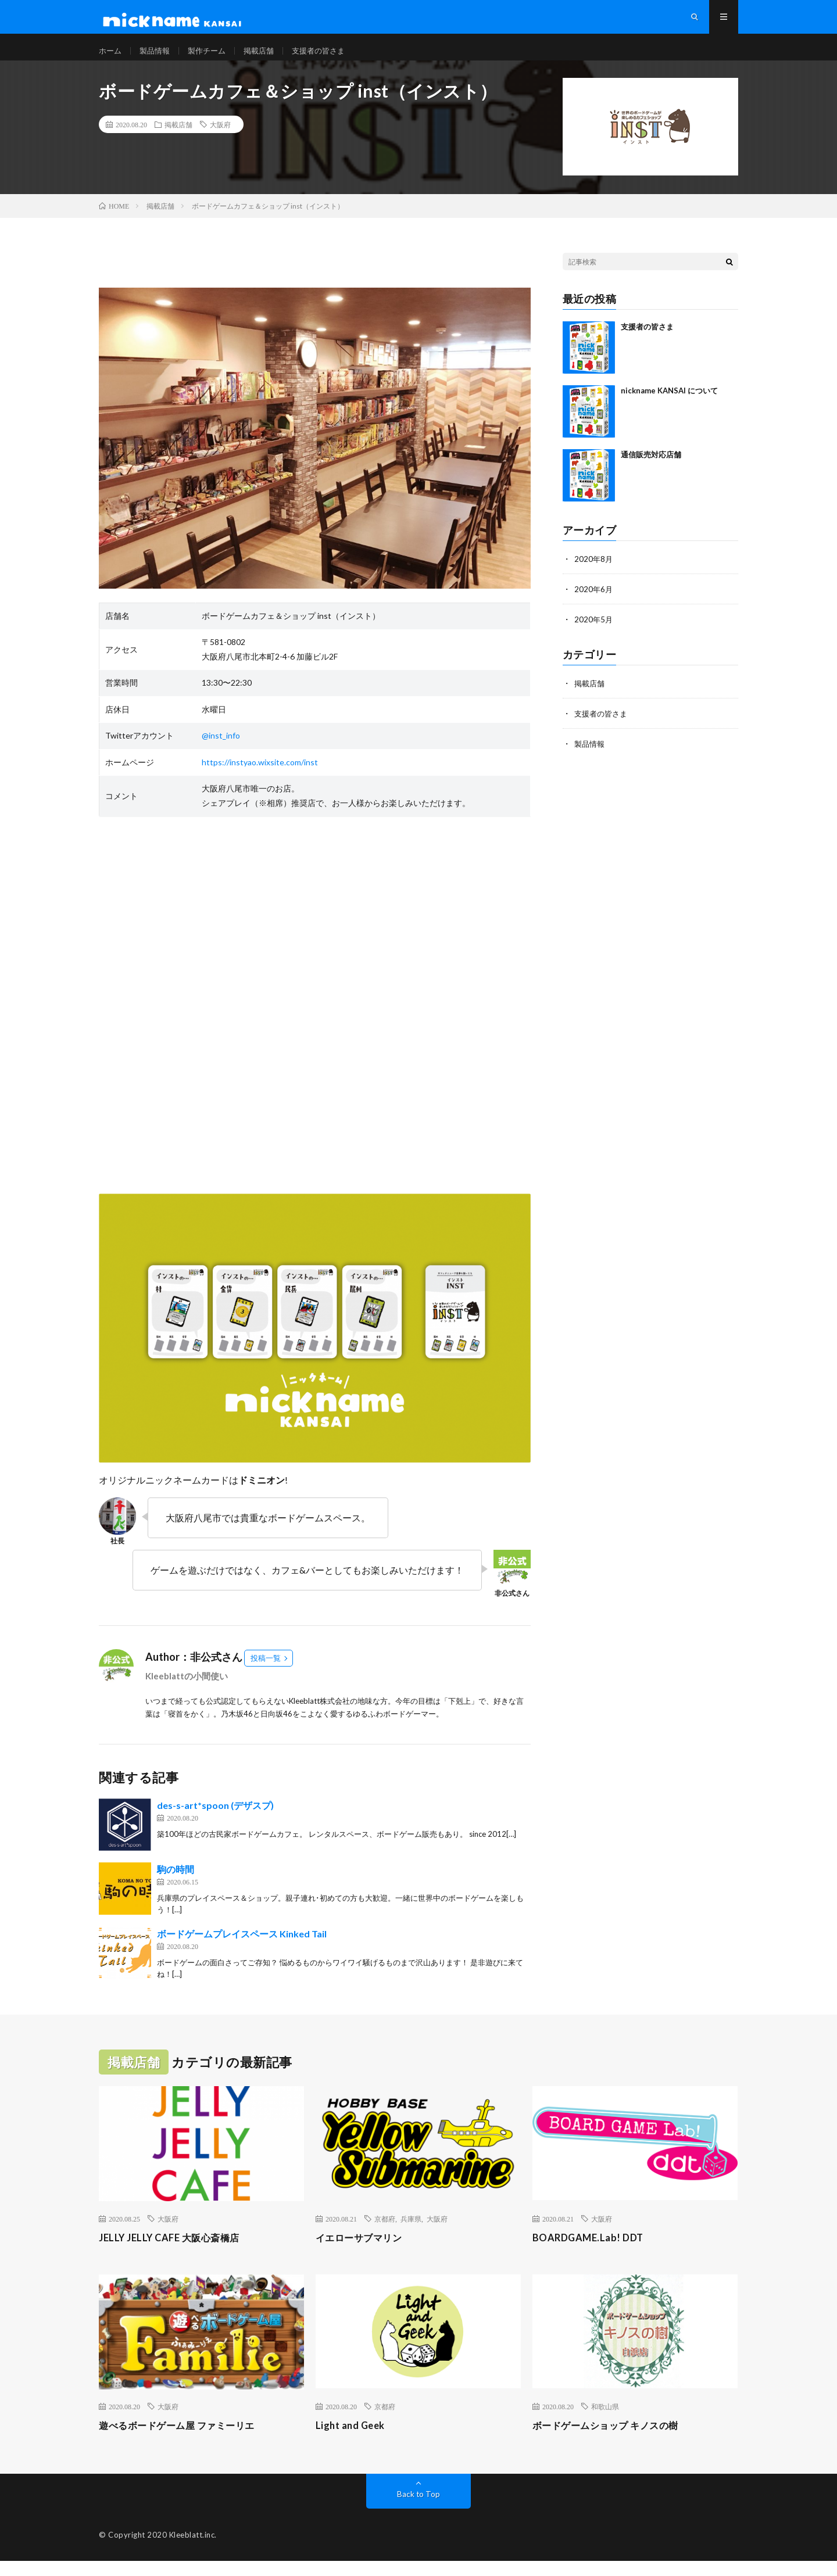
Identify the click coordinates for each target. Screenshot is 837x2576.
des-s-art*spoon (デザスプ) (215, 1820)
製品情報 (157, 58)
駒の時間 (175, 1884)
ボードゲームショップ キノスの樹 (614, 2440)
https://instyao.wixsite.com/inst (260, 777)
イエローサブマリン (364, 2252)
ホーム (111, 58)
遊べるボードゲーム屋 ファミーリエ (186, 2440)
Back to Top (419, 2509)
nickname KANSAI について (669, 405)
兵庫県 (410, 2233)
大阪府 (220, 139)
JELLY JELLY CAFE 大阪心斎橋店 (176, 2252)
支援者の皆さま (329, 58)
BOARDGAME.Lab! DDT (591, 2252)
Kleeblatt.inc (192, 2549)
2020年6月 (594, 604)
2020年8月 (594, 574)
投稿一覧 (266, 1673)
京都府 (384, 2233)
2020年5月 (594, 634)
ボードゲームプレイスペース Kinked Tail (242, 1948)
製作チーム (212, 58)
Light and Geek (353, 2440)
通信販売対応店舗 (651, 469)
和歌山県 (605, 2421)
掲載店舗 (267, 58)
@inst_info (221, 750)
